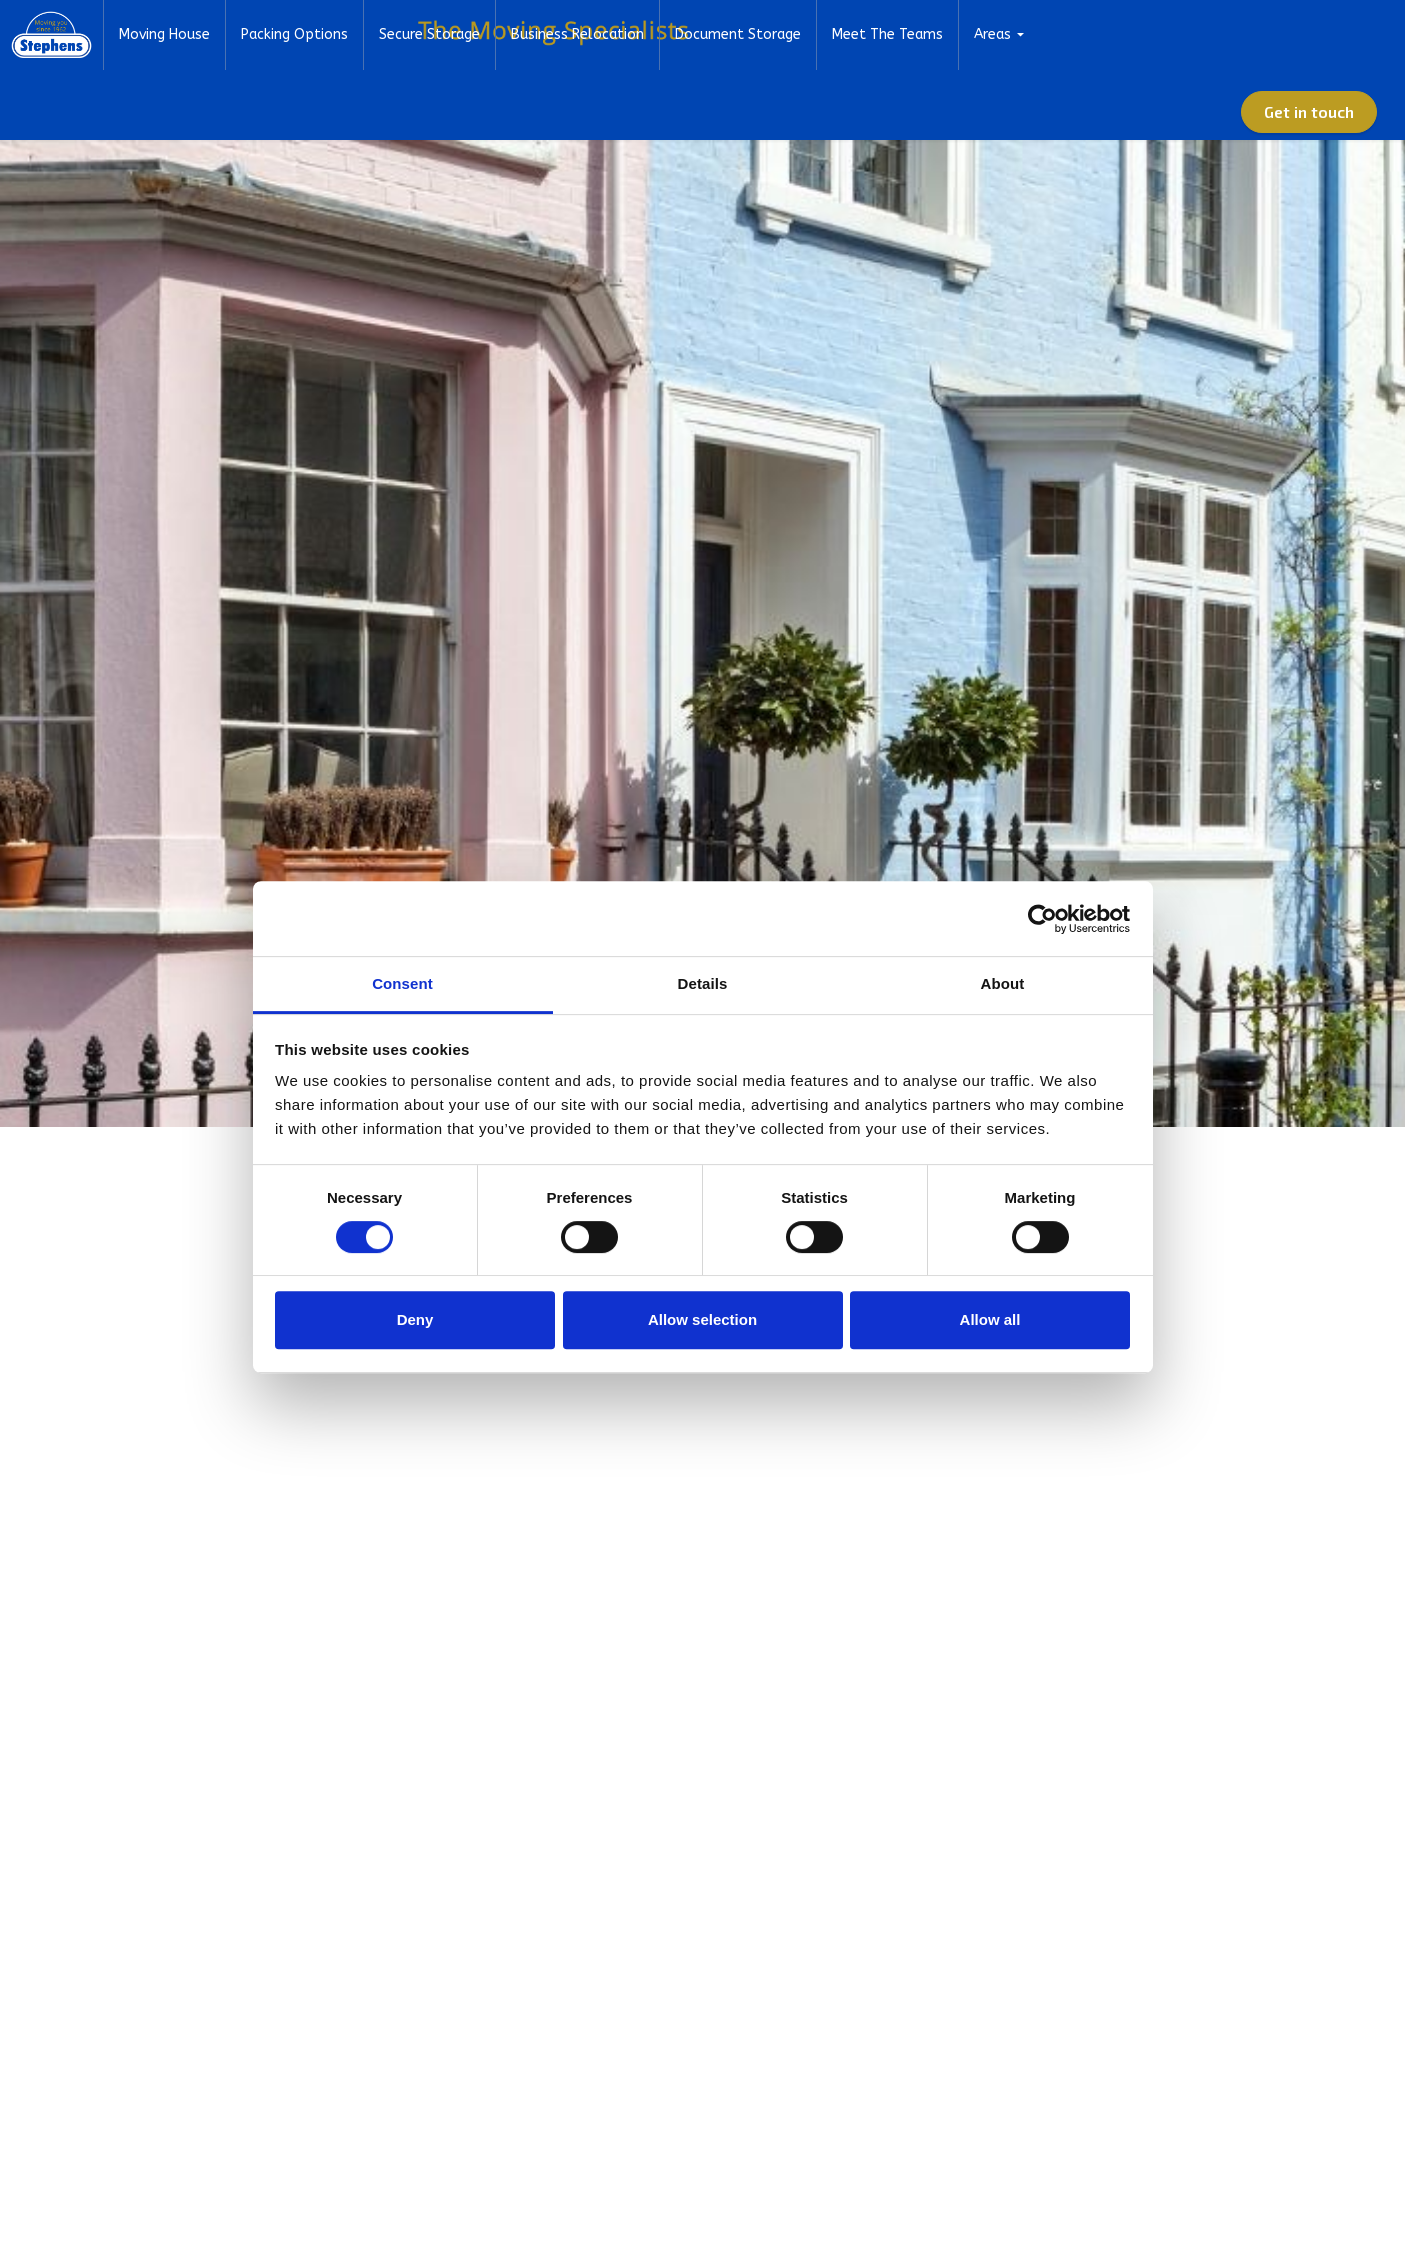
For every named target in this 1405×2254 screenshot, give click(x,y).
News (971, 34)
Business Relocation (702, 104)
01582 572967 (1223, 34)
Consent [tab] (402, 983)
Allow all (990, 1319)
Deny (415, 1319)
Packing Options (419, 104)
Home (833, 34)
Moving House (289, 104)
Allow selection (702, 1319)
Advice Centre (1107, 34)
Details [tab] (703, 983)
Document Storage (863, 104)
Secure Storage (554, 104)
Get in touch (1322, 105)
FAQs (1025, 34)
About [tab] (1003, 983)
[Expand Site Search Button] (1370, 35)
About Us (903, 34)
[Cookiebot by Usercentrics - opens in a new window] (1042, 919)
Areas (1117, 104)
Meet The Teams (1012, 104)
